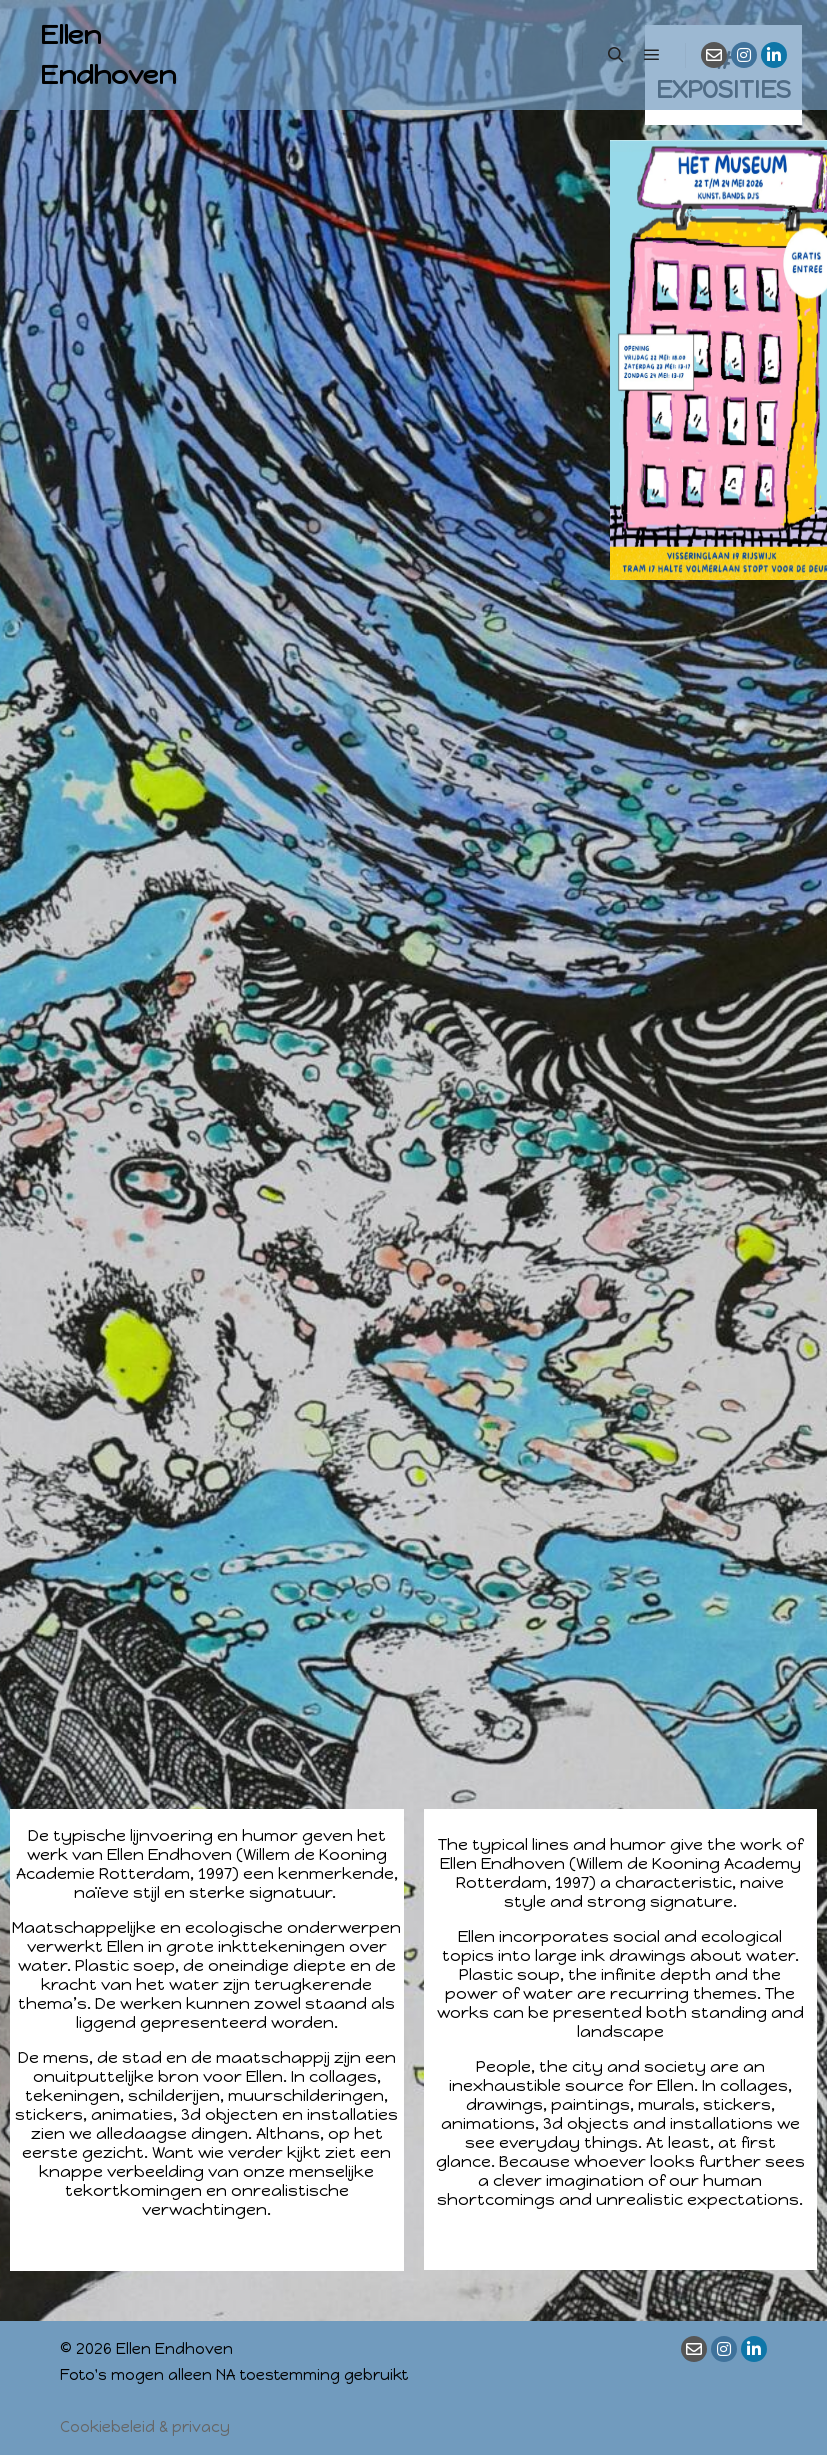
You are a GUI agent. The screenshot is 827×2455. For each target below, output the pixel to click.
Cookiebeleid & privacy (145, 2427)
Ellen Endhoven (108, 55)
